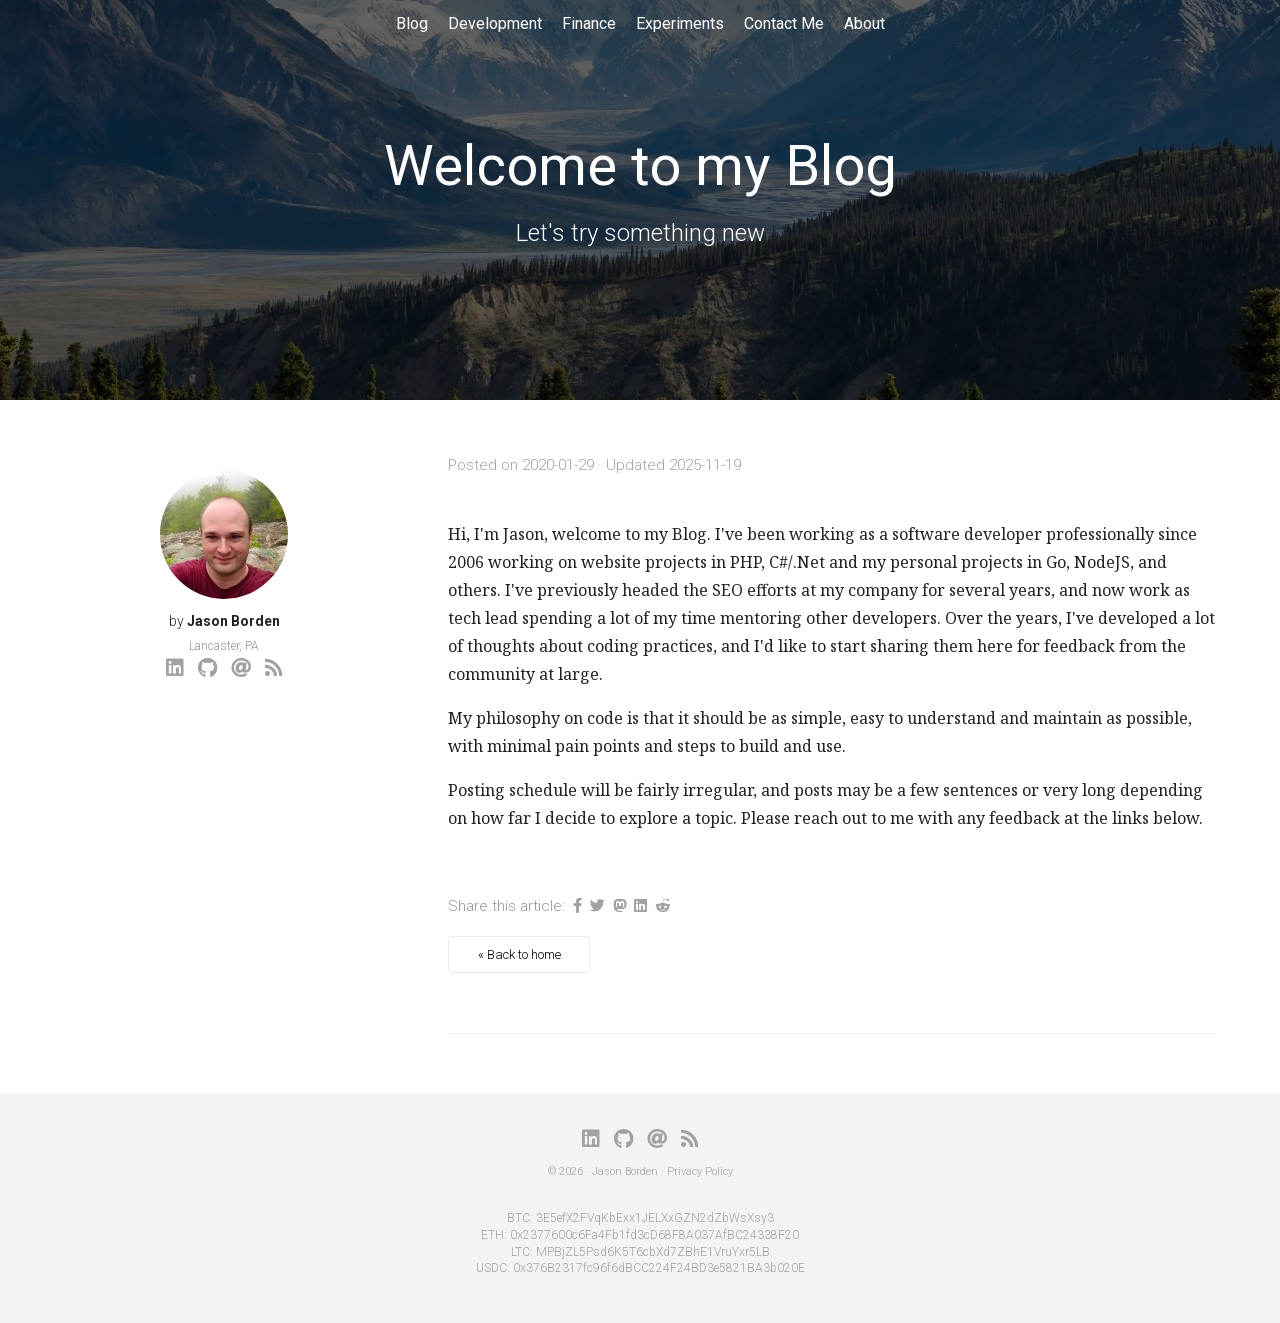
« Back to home (519, 954)
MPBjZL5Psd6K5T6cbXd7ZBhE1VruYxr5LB (653, 1252)
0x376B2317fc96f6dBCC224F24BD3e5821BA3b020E (659, 1268)
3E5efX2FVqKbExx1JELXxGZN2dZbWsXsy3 (655, 1218)
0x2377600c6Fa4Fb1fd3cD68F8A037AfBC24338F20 (654, 1235)
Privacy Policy (700, 1171)
